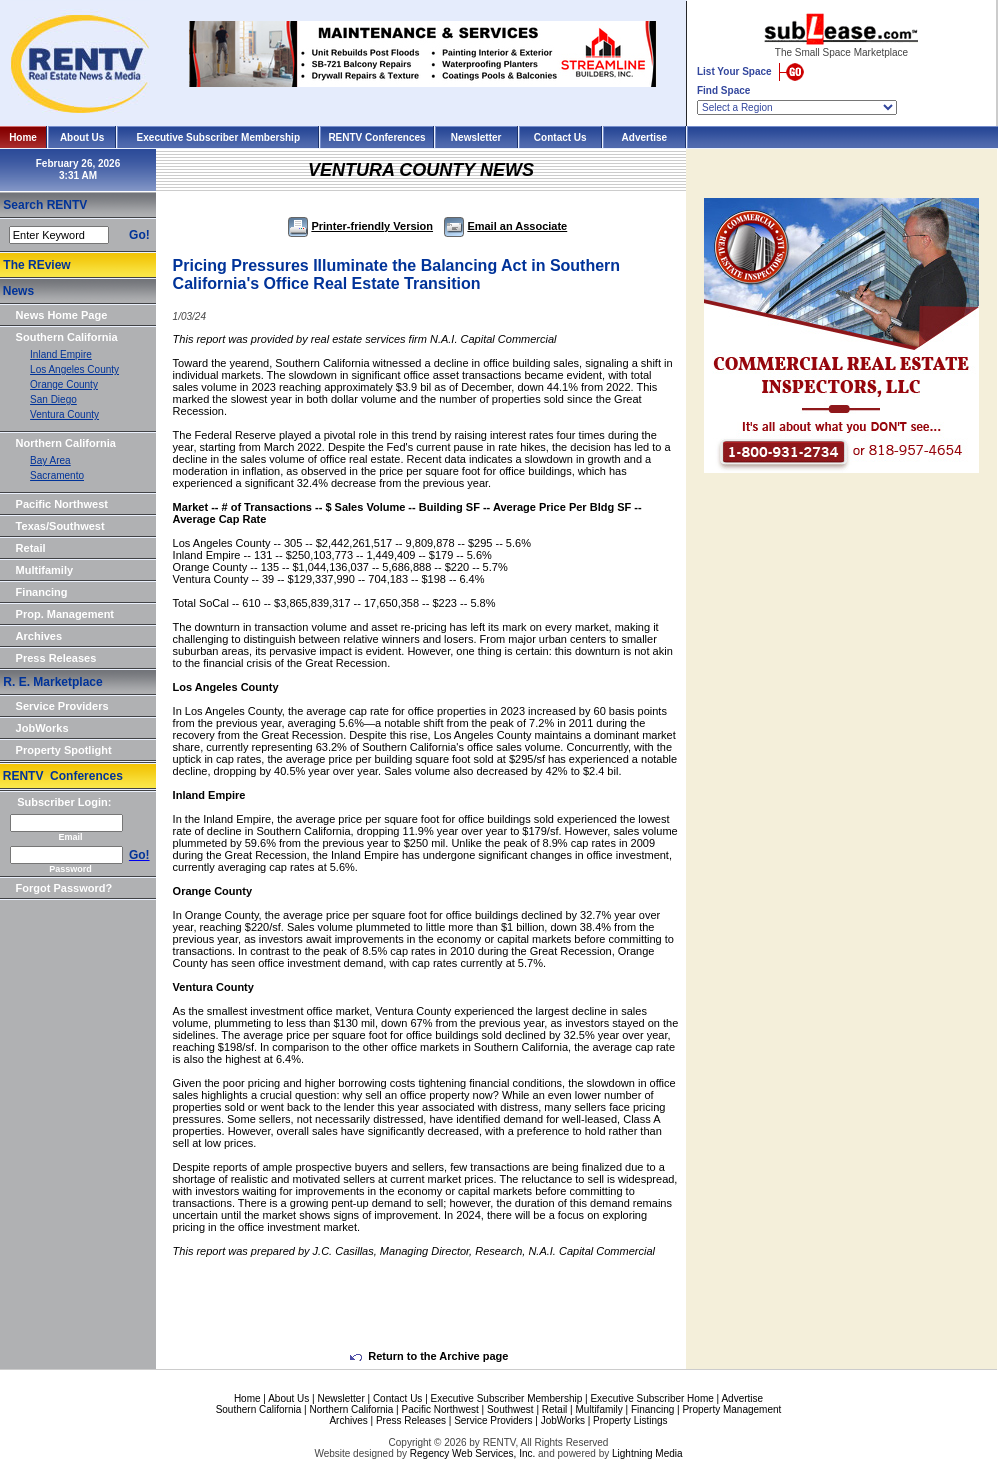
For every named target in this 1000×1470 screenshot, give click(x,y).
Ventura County (64, 414)
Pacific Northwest (62, 504)
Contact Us (560, 137)
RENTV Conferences (376, 137)
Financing (42, 592)
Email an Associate (505, 226)
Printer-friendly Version (360, 226)
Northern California (66, 443)
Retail (31, 548)
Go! (139, 235)
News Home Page (62, 315)
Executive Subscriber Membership (218, 137)
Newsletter (476, 137)
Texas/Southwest (60, 526)
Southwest (510, 1409)
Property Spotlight (64, 750)
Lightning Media (647, 1453)
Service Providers (62, 706)
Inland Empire (61, 354)
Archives (39, 636)
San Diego (53, 399)
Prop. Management (65, 614)
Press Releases (56, 658)
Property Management (731, 1409)
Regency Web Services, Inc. (472, 1453)
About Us (82, 137)
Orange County (64, 384)
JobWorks (42, 728)
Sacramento (57, 475)
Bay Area (50, 460)
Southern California (67, 337)
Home (23, 137)
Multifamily (44, 570)
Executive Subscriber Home (651, 1398)
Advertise (645, 137)
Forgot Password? (64, 888)
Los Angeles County (74, 369)
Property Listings (630, 1420)
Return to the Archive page (429, 1356)
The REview (36, 265)
